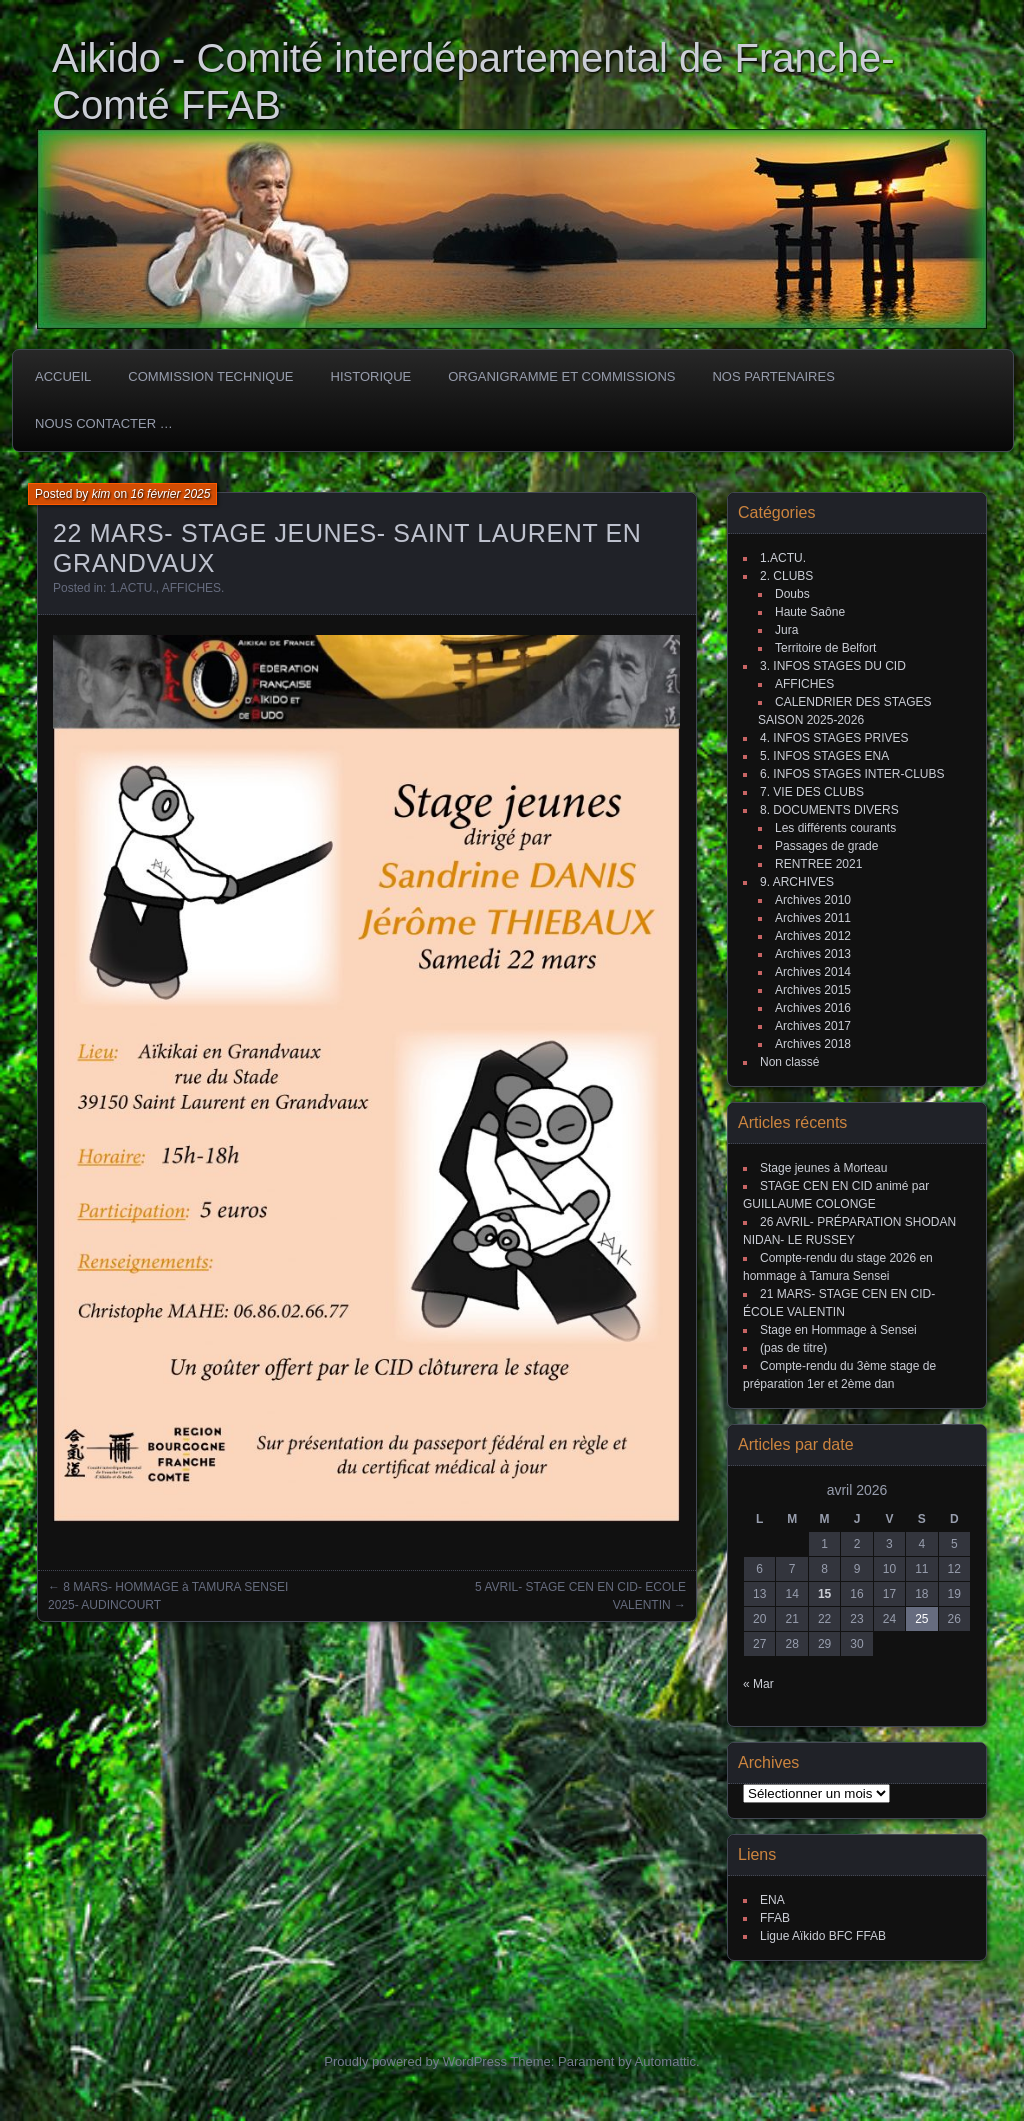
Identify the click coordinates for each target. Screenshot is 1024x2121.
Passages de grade (826, 846)
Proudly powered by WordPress (415, 2061)
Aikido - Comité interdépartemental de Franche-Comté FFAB (473, 81)
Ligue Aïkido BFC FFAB (823, 1936)
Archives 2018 (813, 1044)
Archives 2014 (813, 972)
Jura (786, 630)
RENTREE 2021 (818, 864)
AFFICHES (191, 588)
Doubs (792, 594)
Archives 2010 (813, 900)
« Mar (758, 1684)
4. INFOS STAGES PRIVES (834, 738)
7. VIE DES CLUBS (812, 792)
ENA (772, 1900)
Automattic (665, 2061)
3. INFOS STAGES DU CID (833, 666)
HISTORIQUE (371, 376)
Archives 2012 (813, 936)
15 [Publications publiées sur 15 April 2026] (824, 1594)
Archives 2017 (813, 1026)
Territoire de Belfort (825, 648)
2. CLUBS (786, 576)
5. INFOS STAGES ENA (824, 756)
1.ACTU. (133, 588)
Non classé (789, 1062)
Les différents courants (835, 828)
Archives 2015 (813, 990)
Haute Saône (810, 612)
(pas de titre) (793, 1348)
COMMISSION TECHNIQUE (210, 376)
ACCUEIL (63, 376)
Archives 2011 (813, 918)
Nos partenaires (773, 376)
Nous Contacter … (104, 423)
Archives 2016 (813, 1008)
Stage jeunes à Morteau (823, 1168)
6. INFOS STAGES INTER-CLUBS (852, 774)
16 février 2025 (170, 494)
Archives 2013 (813, 954)
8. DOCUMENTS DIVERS (829, 810)
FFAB (775, 1918)
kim (101, 494)
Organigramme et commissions (561, 376)
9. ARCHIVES (797, 882)
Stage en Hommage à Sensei (838, 1330)
